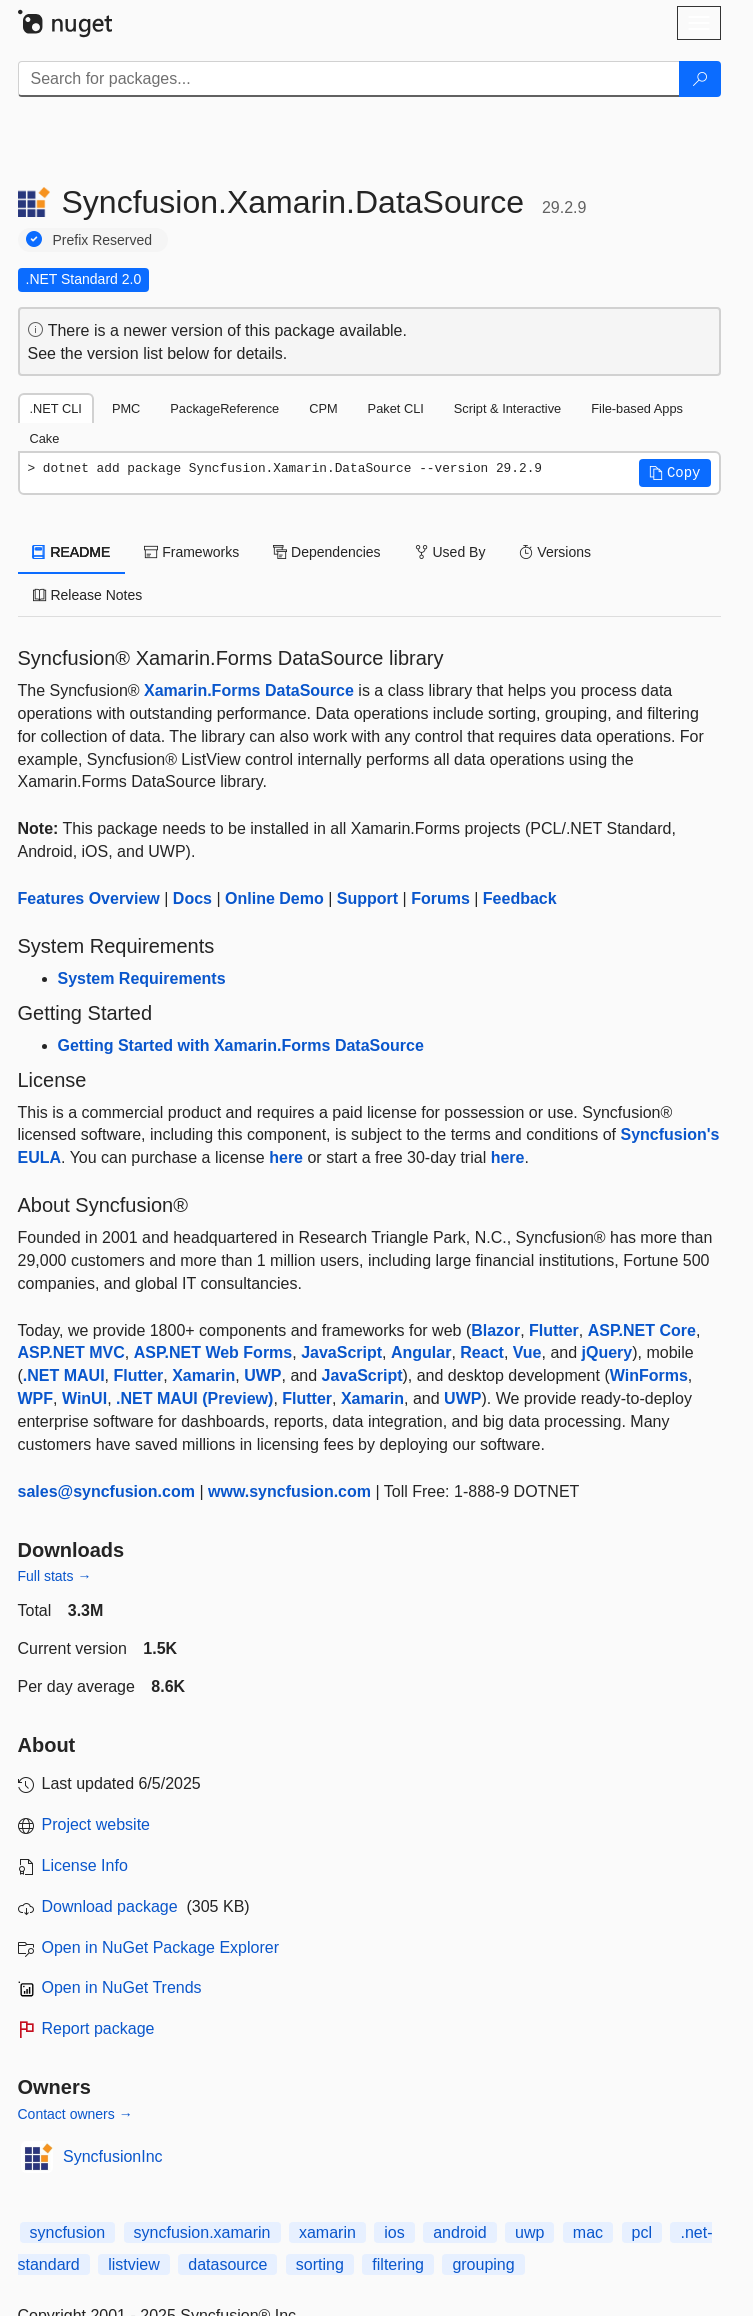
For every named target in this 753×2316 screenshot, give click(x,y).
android (459, 2232)
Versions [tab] (555, 552)
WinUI (84, 1398)
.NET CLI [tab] (56, 408)
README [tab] (72, 552)
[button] (675, 473)
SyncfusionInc (113, 2156)
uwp (529, 2232)
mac (588, 2232)
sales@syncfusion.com (106, 1491)
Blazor (495, 1330)
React (482, 1352)
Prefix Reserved (103, 240)
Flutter (554, 1330)
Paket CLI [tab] (396, 408)
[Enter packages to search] (349, 79)
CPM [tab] (323, 408)
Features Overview (89, 898)
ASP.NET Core (642, 1330)
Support (367, 898)
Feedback (520, 898)
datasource (227, 2264)
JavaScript (341, 1352)
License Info (85, 1865)
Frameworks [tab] (191, 552)
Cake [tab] (45, 438)
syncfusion (68, 2232)
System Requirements (142, 978)
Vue (527, 1352)
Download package (110, 1906)
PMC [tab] (126, 408)
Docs (192, 898)
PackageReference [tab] (224, 408)
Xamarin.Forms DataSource (249, 690)
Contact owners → (75, 2114)
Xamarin (203, 1375)
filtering (398, 2264)
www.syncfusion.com (289, 1491)
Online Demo (274, 898)
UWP (262, 1375)
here (286, 1157)
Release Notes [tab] (88, 595)
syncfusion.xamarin (202, 2232)
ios (394, 2232)
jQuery (607, 1352)
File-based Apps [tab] (637, 408)
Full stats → (55, 1576)
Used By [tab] (450, 552)
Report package (98, 2028)
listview (134, 2264)
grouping (483, 2264)
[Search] (700, 79)
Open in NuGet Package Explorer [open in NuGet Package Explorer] (160, 1947)
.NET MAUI (64, 1375)
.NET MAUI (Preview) (194, 1398)
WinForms (649, 1375)
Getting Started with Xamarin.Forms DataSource (241, 1045)
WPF (36, 1398)
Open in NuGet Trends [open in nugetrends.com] (122, 1987)
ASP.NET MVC (71, 1352)
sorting (320, 2264)
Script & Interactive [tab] (507, 408)
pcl (642, 2232)
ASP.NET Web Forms (213, 1352)
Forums (440, 898)
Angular (421, 1352)
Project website (96, 1824)
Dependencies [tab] (326, 552)
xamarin (327, 2232)
